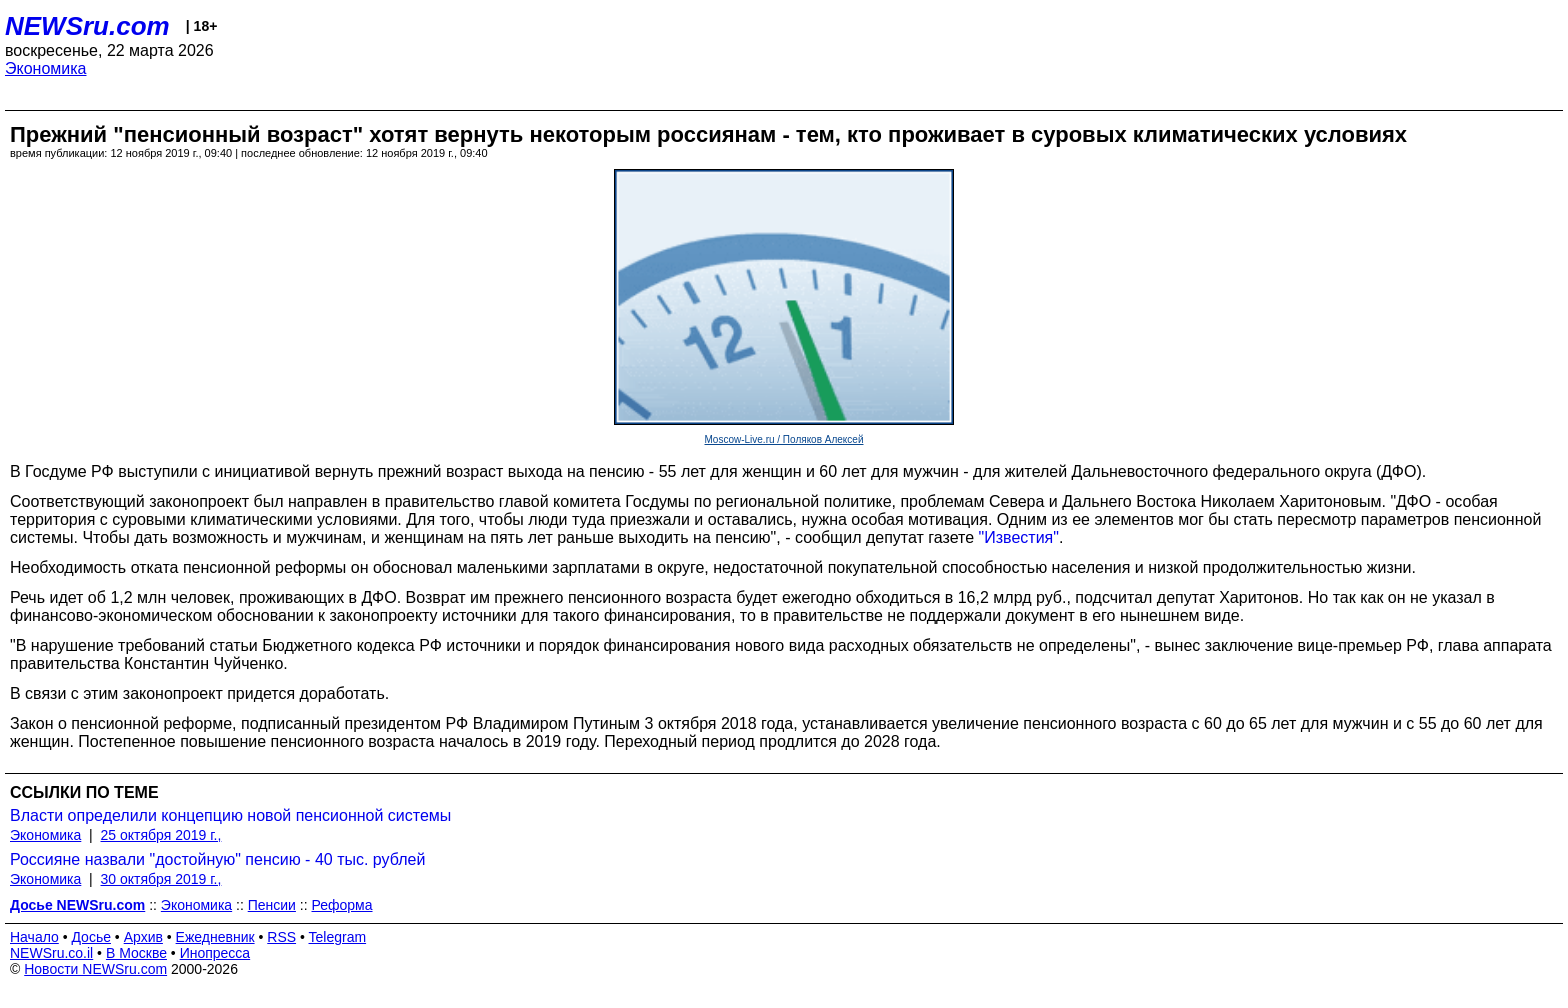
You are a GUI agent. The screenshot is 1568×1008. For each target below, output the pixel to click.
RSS (281, 937)
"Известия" (1019, 537)
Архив (143, 937)
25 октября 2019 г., (161, 835)
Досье (91, 937)
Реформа (342, 905)
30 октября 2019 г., (161, 879)
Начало (34, 937)
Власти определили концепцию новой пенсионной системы (230, 815)
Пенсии (272, 905)
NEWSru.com (87, 26)
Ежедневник (215, 937)
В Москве (136, 953)
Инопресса (215, 953)
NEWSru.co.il (51, 953)
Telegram (338, 937)
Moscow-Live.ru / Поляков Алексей (784, 439)
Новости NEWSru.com (95, 969)
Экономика (46, 68)
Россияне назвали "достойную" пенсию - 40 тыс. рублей (217, 859)
